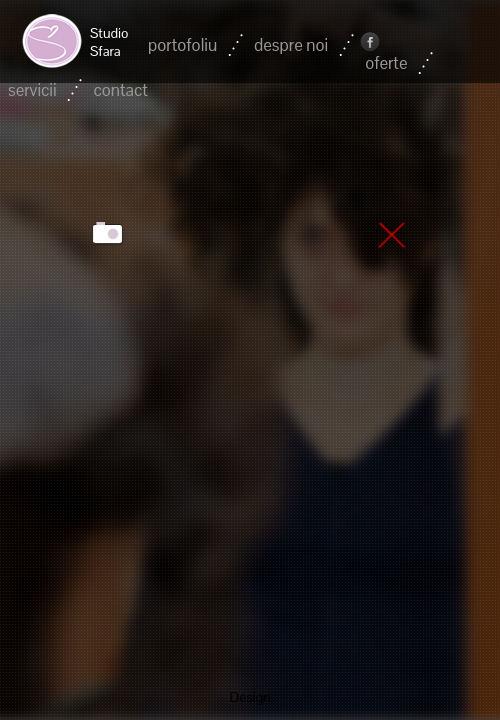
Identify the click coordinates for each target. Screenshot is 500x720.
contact (120, 90)
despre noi (291, 45)
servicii (32, 90)
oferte (386, 63)
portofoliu (182, 45)
